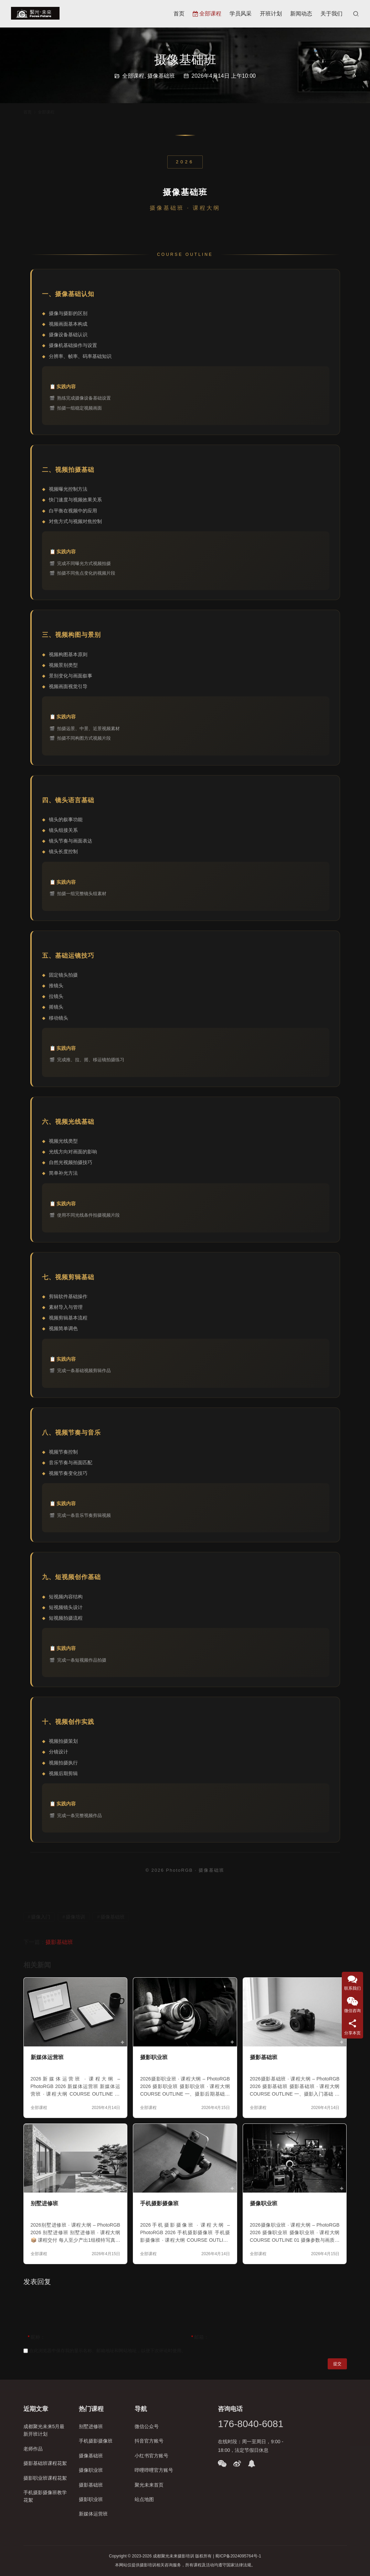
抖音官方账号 (149, 2441)
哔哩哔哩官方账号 (154, 2470)
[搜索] (356, 13)
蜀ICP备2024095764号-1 (238, 2556)
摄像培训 (75, 1917)
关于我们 (331, 14)
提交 (337, 2363)
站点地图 (144, 2499)
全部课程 (207, 13)
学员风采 (241, 14)
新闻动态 (301, 14)
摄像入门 (40, 1917)
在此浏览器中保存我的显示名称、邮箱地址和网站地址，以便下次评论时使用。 (107, 2350)
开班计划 (271, 14)
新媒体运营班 (47, 2057)
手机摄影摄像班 (159, 2203)
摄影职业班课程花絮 (45, 2478)
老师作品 (33, 2449)
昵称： (36, 2337)
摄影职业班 (154, 2057)
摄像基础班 (161, 76)
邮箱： (200, 2337)
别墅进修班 (44, 2203)
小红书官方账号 (151, 2455)
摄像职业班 (263, 2203)
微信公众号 (147, 2426)
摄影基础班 (59, 1942)
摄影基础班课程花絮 (45, 2463)
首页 (178, 14)
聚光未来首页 (149, 2485)
